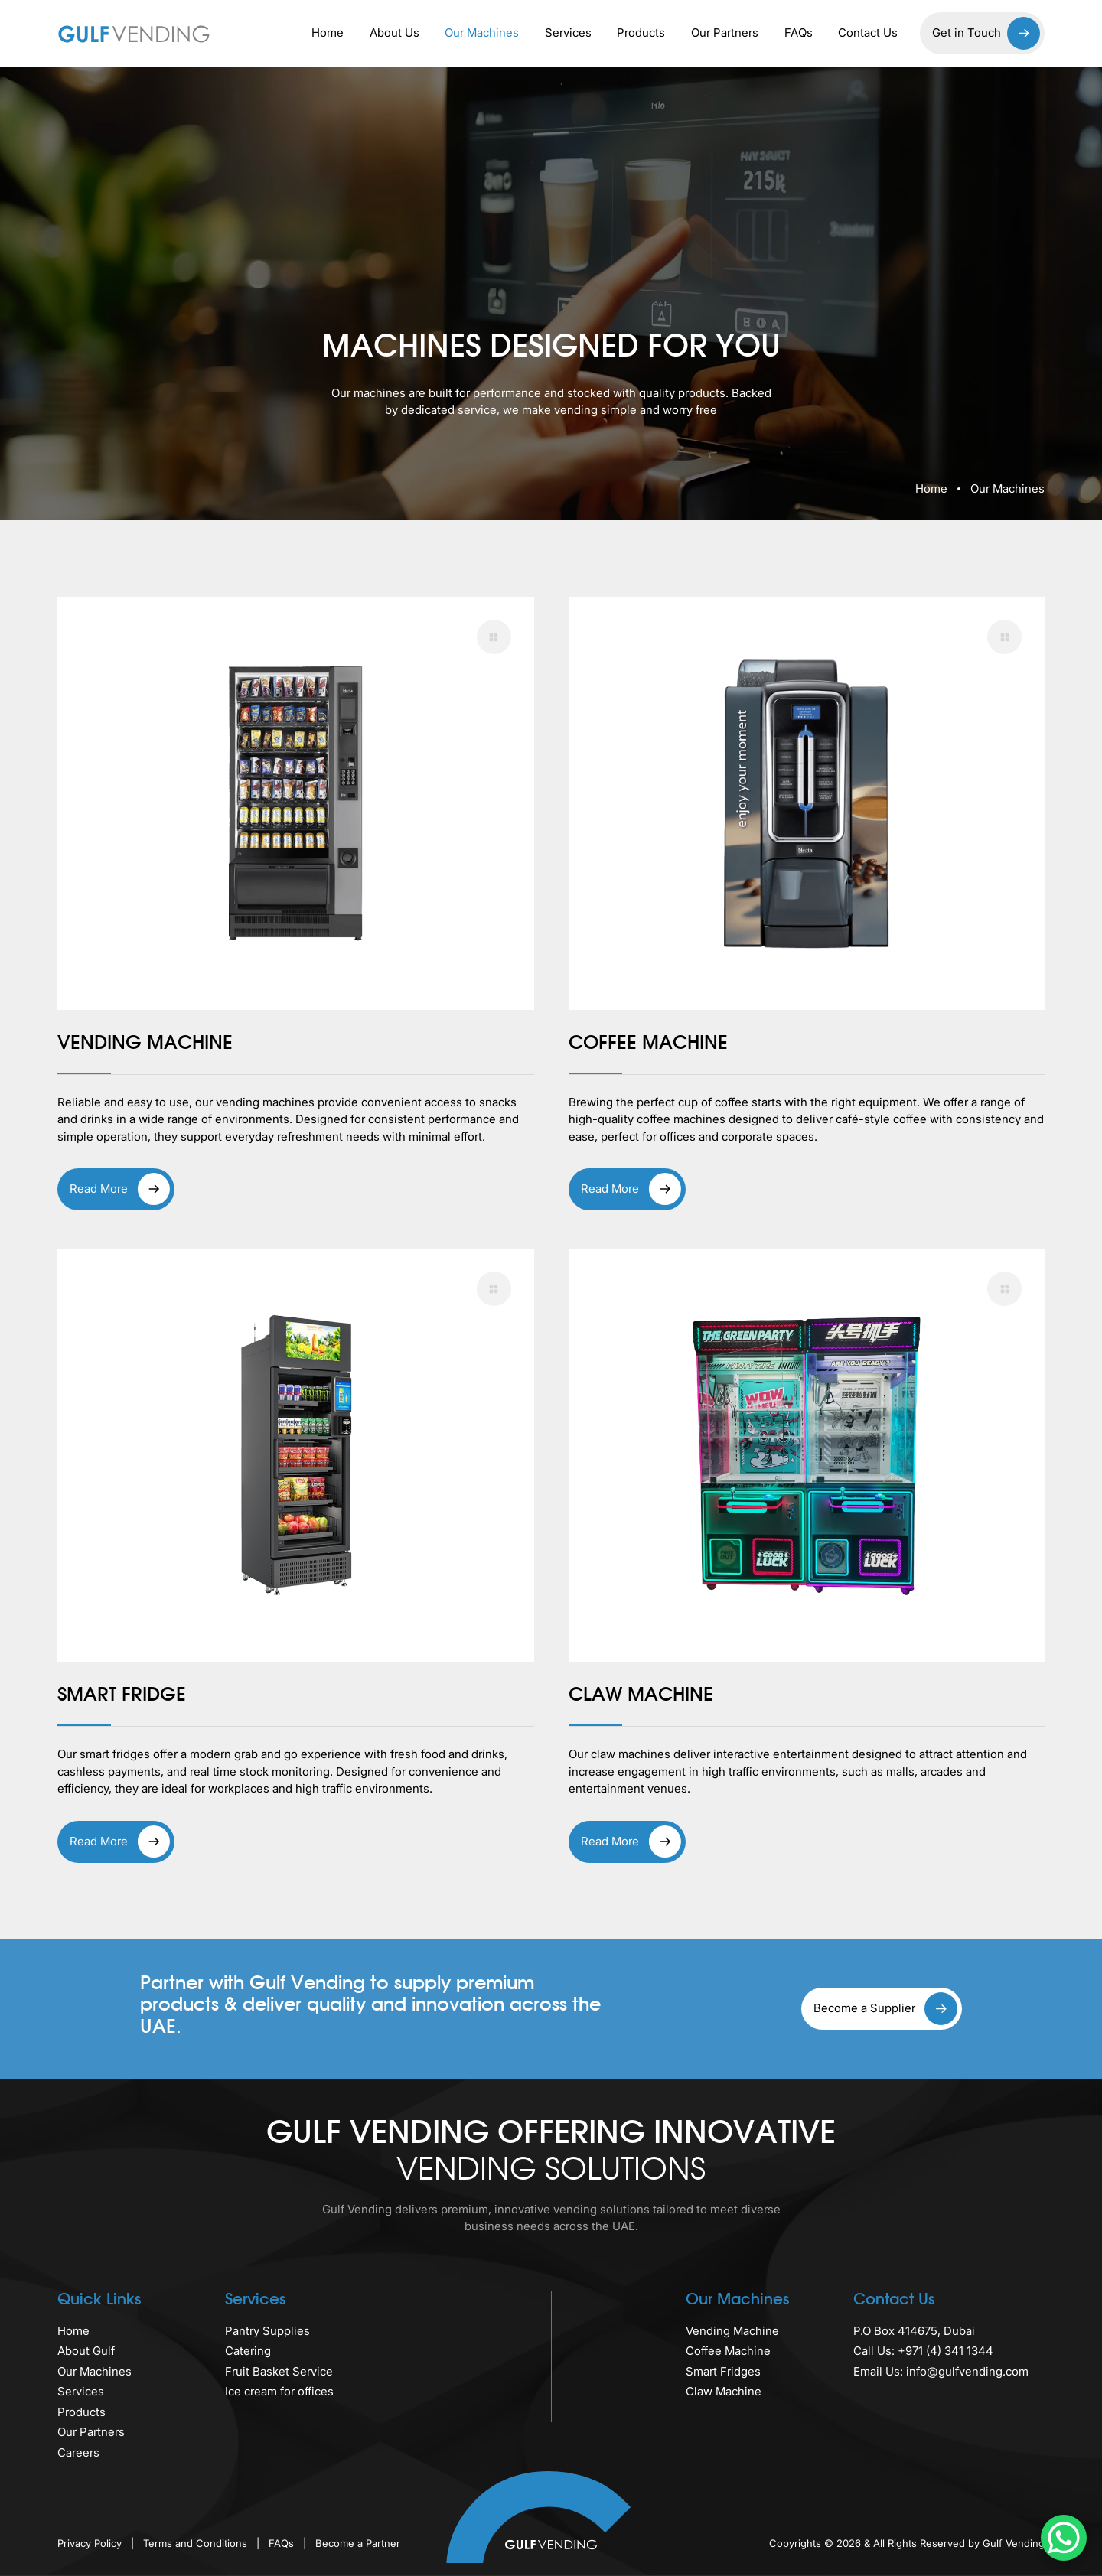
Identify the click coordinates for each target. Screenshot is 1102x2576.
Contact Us (868, 32)
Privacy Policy (91, 2543)
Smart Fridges (723, 2371)
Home (327, 32)
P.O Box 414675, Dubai (914, 2331)
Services (568, 32)
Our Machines (482, 32)
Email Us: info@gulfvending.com (941, 2371)
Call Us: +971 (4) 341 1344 (923, 2350)
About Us (394, 32)
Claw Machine (723, 2391)
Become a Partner (357, 2543)
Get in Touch (986, 33)
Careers (78, 2452)
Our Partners (724, 32)
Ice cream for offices (279, 2391)
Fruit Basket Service (279, 2371)
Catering (248, 2350)
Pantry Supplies (267, 2331)
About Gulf (86, 2350)
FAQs (798, 32)
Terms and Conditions (196, 2543)
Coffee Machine (728, 2350)
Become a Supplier (885, 2008)
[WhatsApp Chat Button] (1064, 2538)
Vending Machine (732, 2331)
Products (641, 32)
